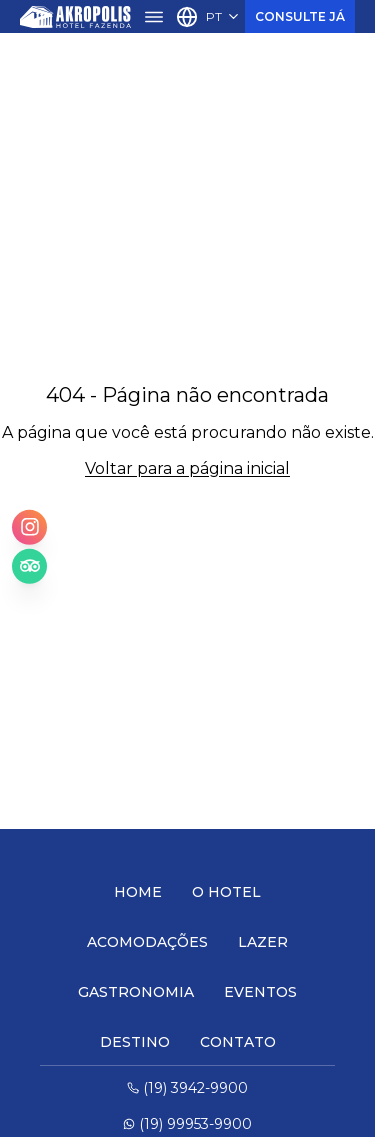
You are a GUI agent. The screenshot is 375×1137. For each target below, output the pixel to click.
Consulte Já (300, 16)
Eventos (260, 992)
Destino (135, 1042)
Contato (238, 1042)
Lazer (263, 942)
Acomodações (147, 942)
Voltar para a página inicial (187, 468)
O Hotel (226, 892)
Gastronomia (136, 992)
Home (138, 892)
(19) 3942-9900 (187, 1088)
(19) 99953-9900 (187, 1124)
